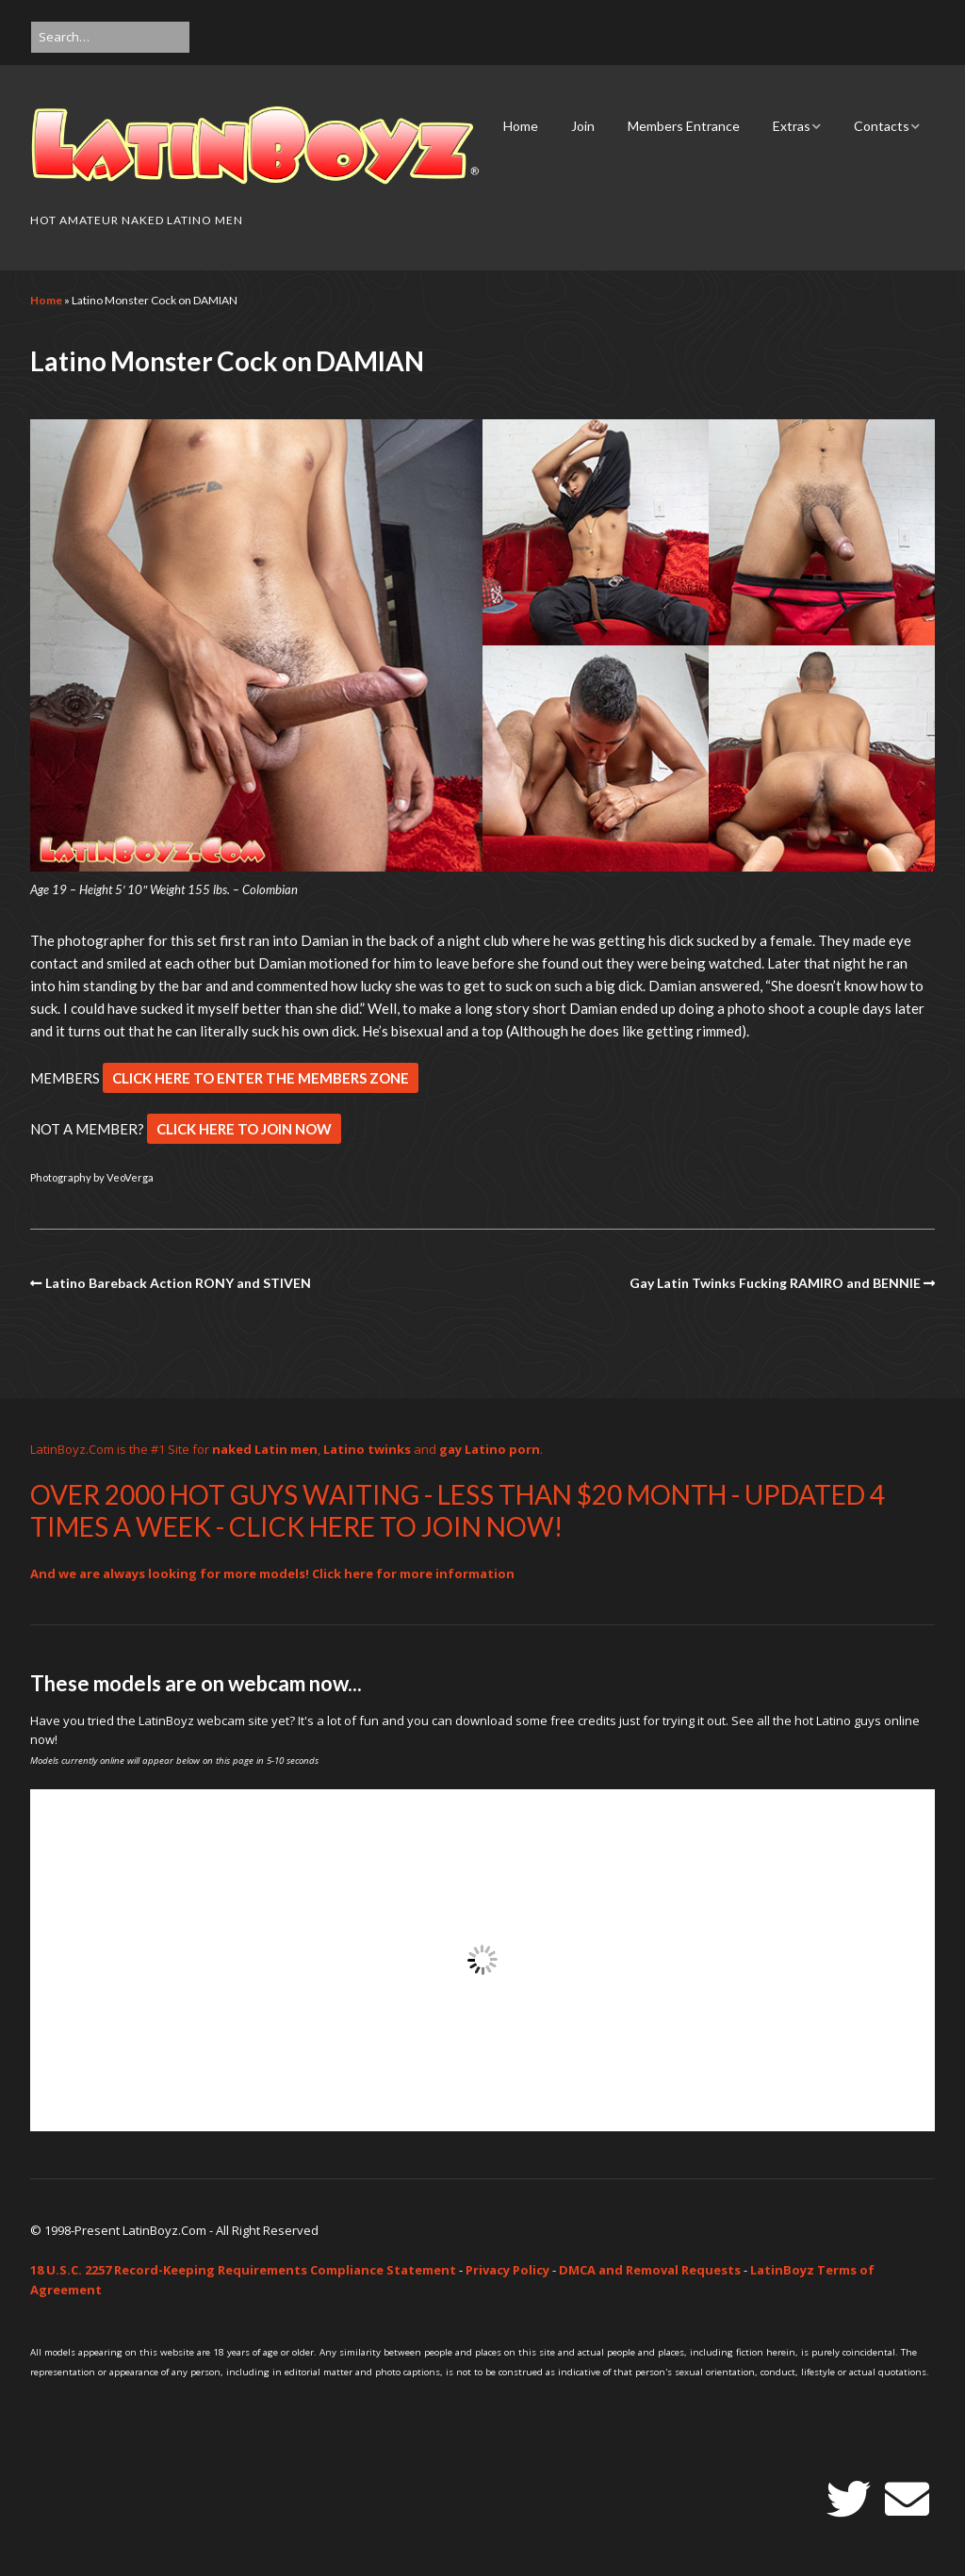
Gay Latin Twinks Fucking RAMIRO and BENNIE (775, 1283)
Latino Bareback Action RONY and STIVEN (178, 1283)
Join (583, 126)
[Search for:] (110, 37)
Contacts (881, 126)
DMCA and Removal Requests (650, 2269)
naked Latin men (265, 1449)
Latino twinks (367, 1449)
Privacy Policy (507, 2269)
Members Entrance (684, 126)
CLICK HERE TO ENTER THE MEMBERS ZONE (260, 1077)
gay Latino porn (489, 1449)
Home (520, 126)
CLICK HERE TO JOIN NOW (244, 1128)
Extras (791, 126)
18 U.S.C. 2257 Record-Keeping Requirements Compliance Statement (243, 2269)
